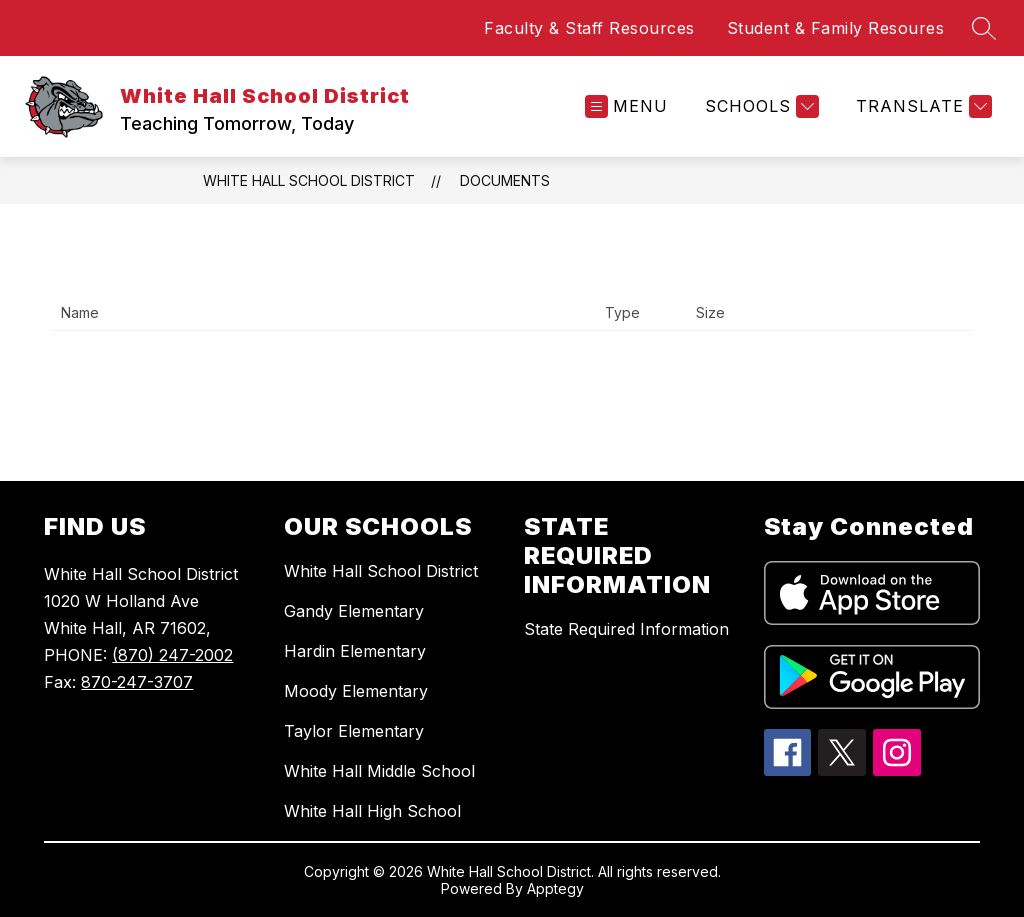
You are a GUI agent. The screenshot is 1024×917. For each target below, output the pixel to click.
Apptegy (555, 888)
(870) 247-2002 (172, 655)
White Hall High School (372, 811)
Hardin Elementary (355, 651)
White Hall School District (309, 180)
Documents (505, 180)
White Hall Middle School (379, 771)
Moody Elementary (356, 691)
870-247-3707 (137, 682)
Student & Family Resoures (836, 28)
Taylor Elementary (354, 731)
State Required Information (626, 629)
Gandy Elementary (354, 611)
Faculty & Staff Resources (589, 28)
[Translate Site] (921, 106)
